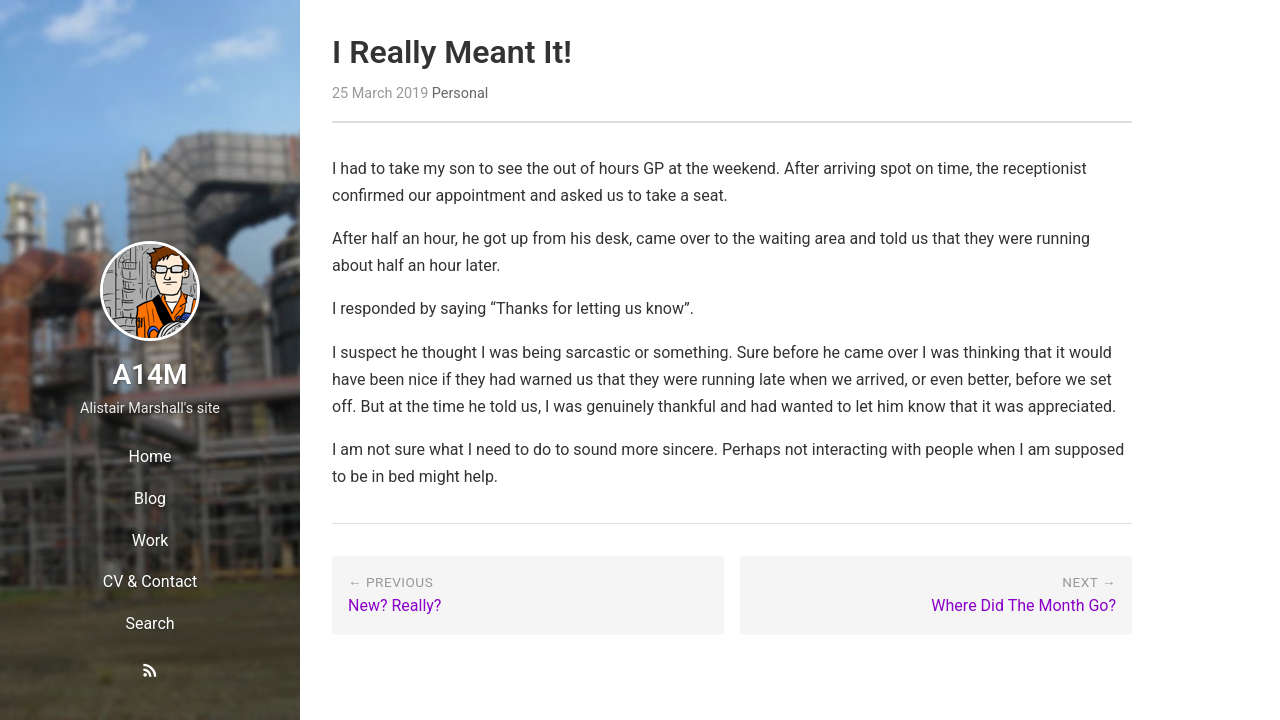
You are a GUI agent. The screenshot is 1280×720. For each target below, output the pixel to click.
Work (150, 540)
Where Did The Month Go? (1023, 605)
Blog (150, 498)
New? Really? (394, 605)
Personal (460, 93)
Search (149, 623)
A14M (149, 374)
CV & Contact (150, 581)
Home (149, 456)
